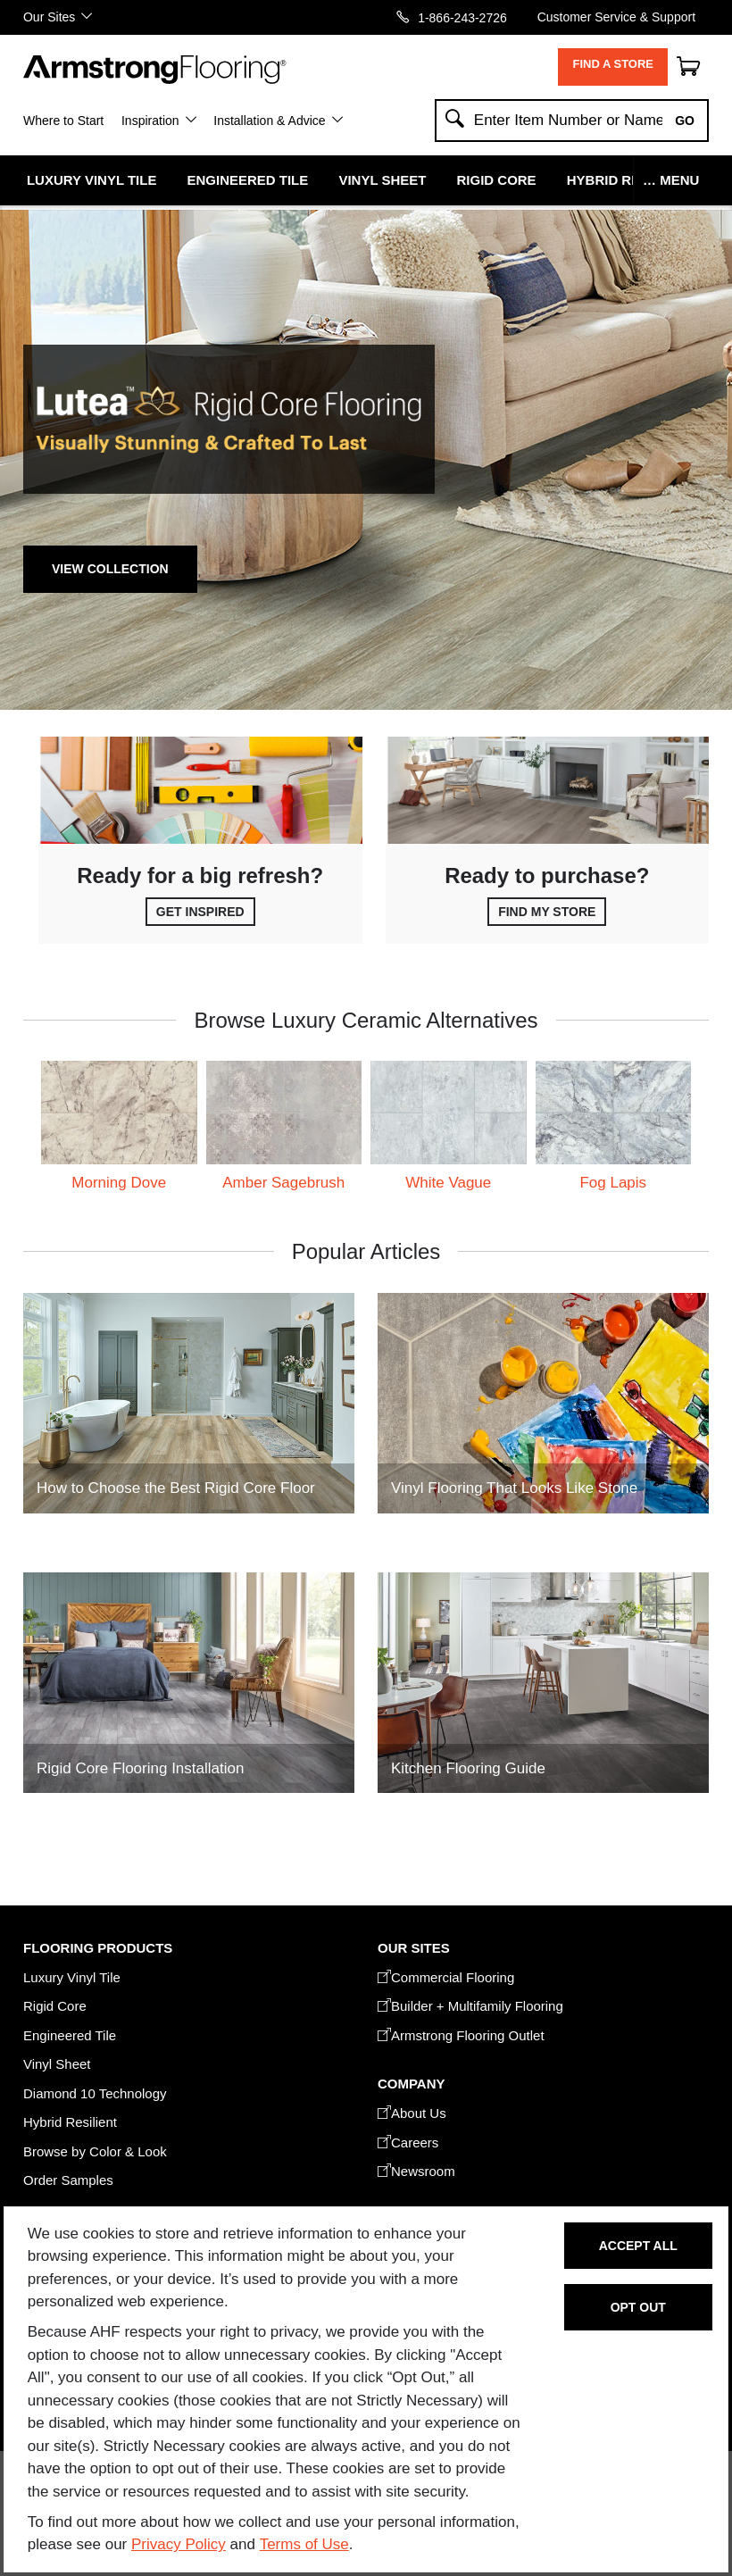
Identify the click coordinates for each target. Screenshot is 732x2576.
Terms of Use (304, 2544)
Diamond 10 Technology (95, 2093)
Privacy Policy (178, 2544)
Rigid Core (497, 180)
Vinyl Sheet (382, 180)
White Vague (448, 1182)
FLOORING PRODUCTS (97, 1948)
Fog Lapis (612, 1182)
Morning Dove (118, 1182)
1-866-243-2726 (462, 17)
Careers (408, 2142)
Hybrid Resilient (629, 180)
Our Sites (49, 16)
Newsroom (416, 2171)
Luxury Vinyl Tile (91, 180)
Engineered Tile (248, 180)
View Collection (110, 569)
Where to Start (63, 120)
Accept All (638, 2245)
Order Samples (68, 2180)
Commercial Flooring (446, 1977)
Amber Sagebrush (283, 1182)
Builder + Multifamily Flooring (470, 2005)
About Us (412, 2113)
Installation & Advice (269, 120)
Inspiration (150, 120)
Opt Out (638, 2307)
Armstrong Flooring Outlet (461, 2035)
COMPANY (411, 2083)
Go (685, 120)
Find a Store (612, 64)
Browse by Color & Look (95, 2151)
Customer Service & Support (616, 16)
